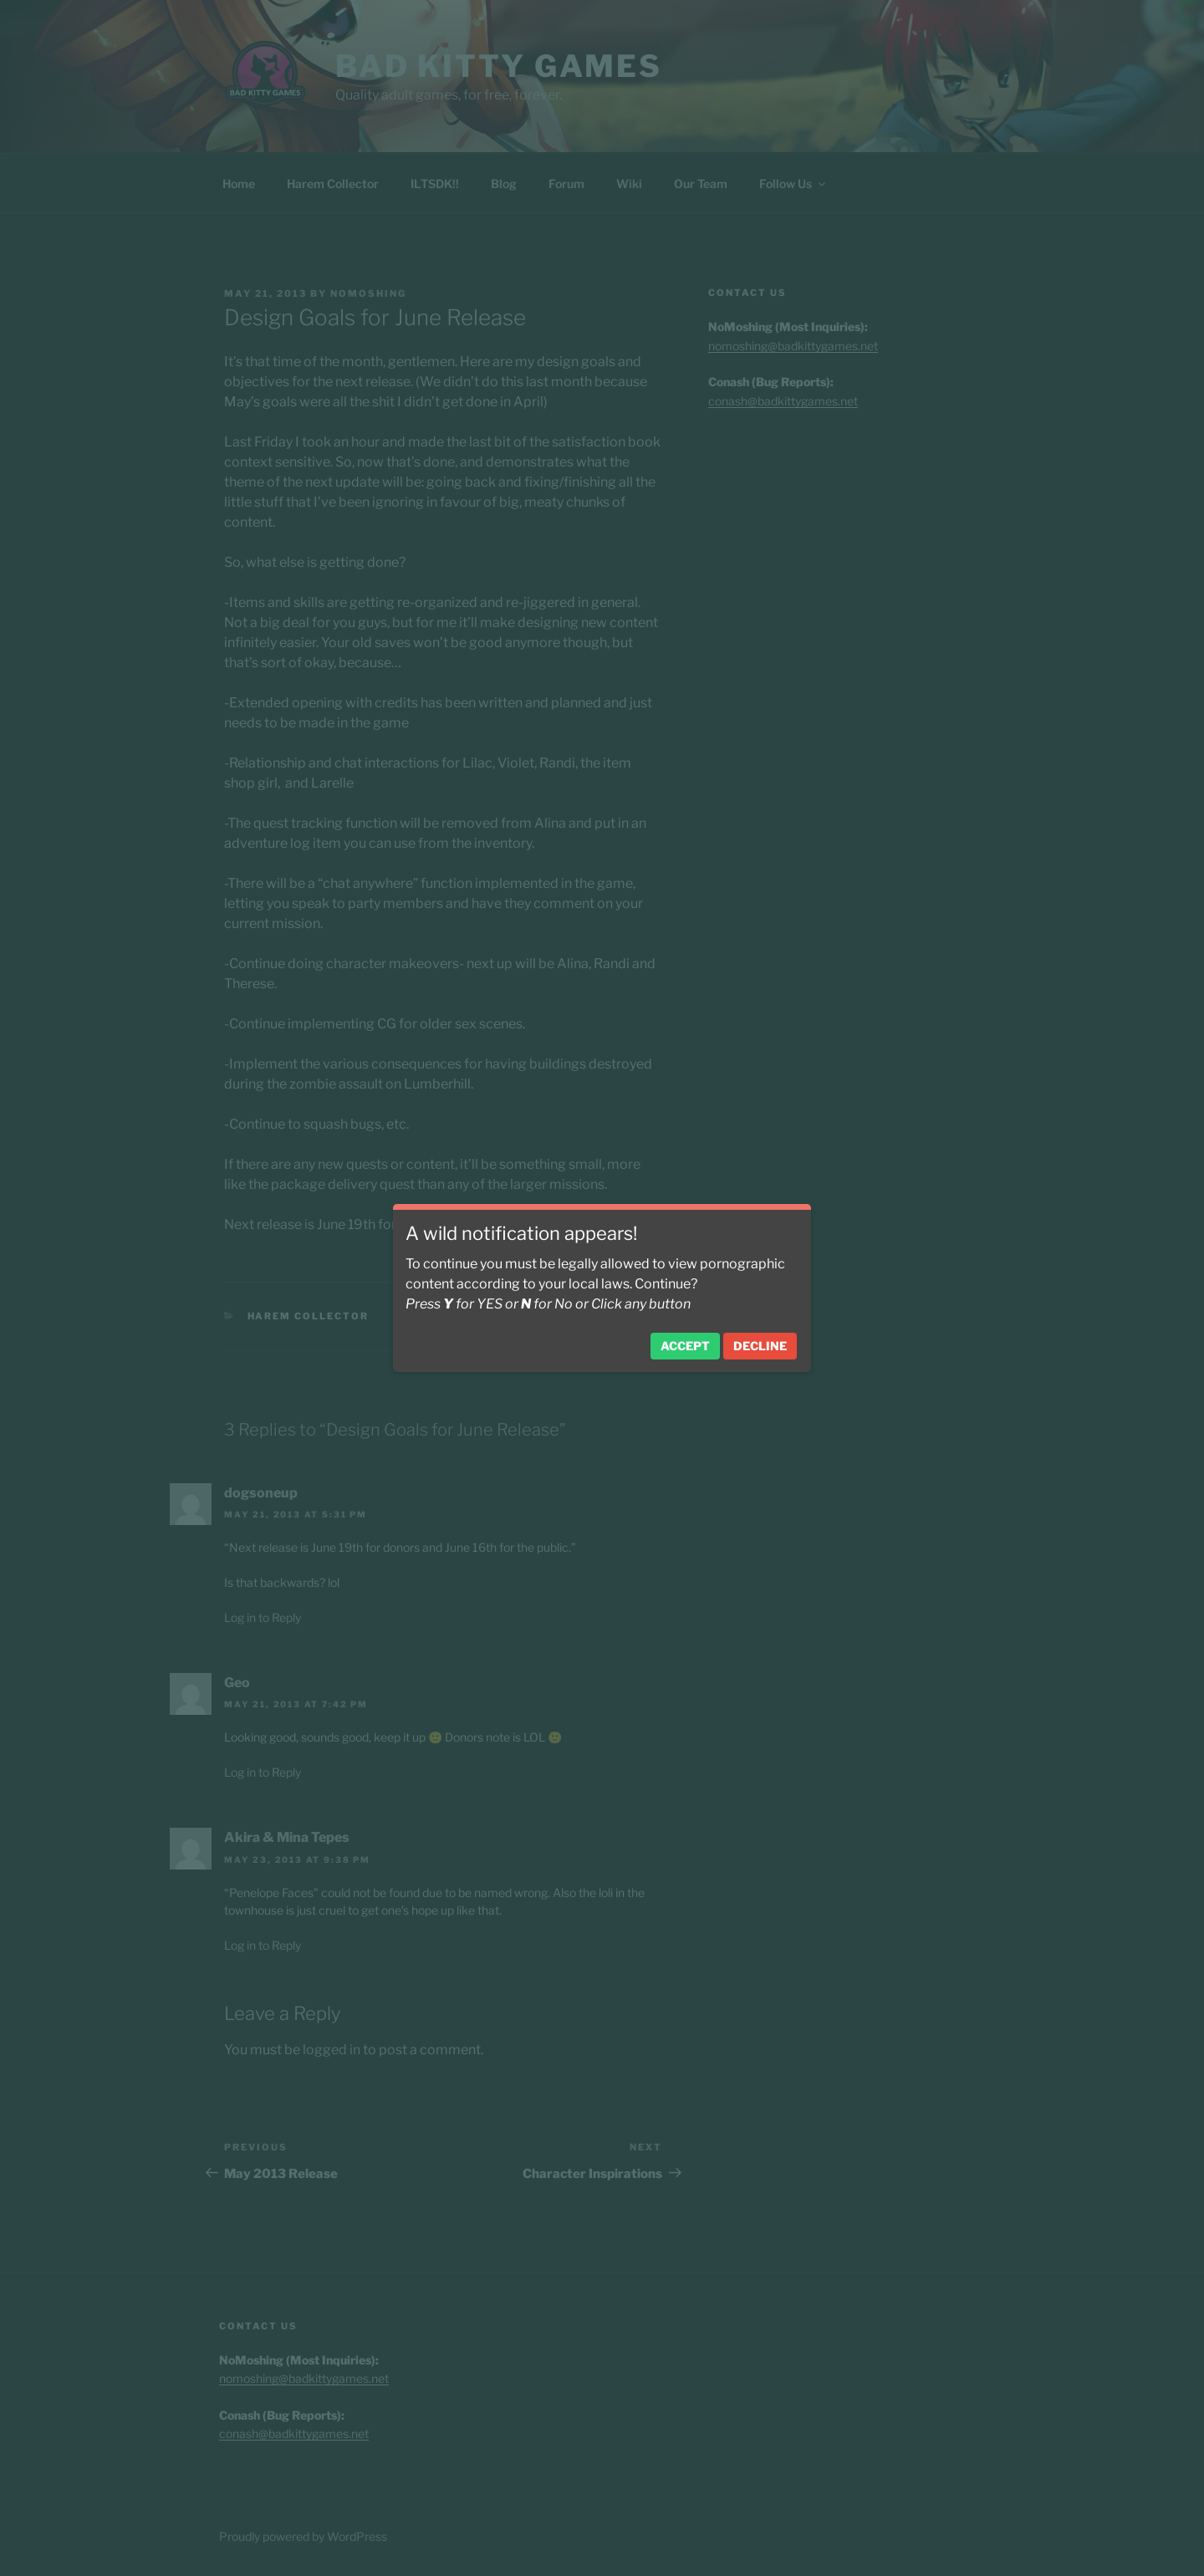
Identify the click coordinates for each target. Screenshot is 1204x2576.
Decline (760, 1346)
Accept (685, 1346)
